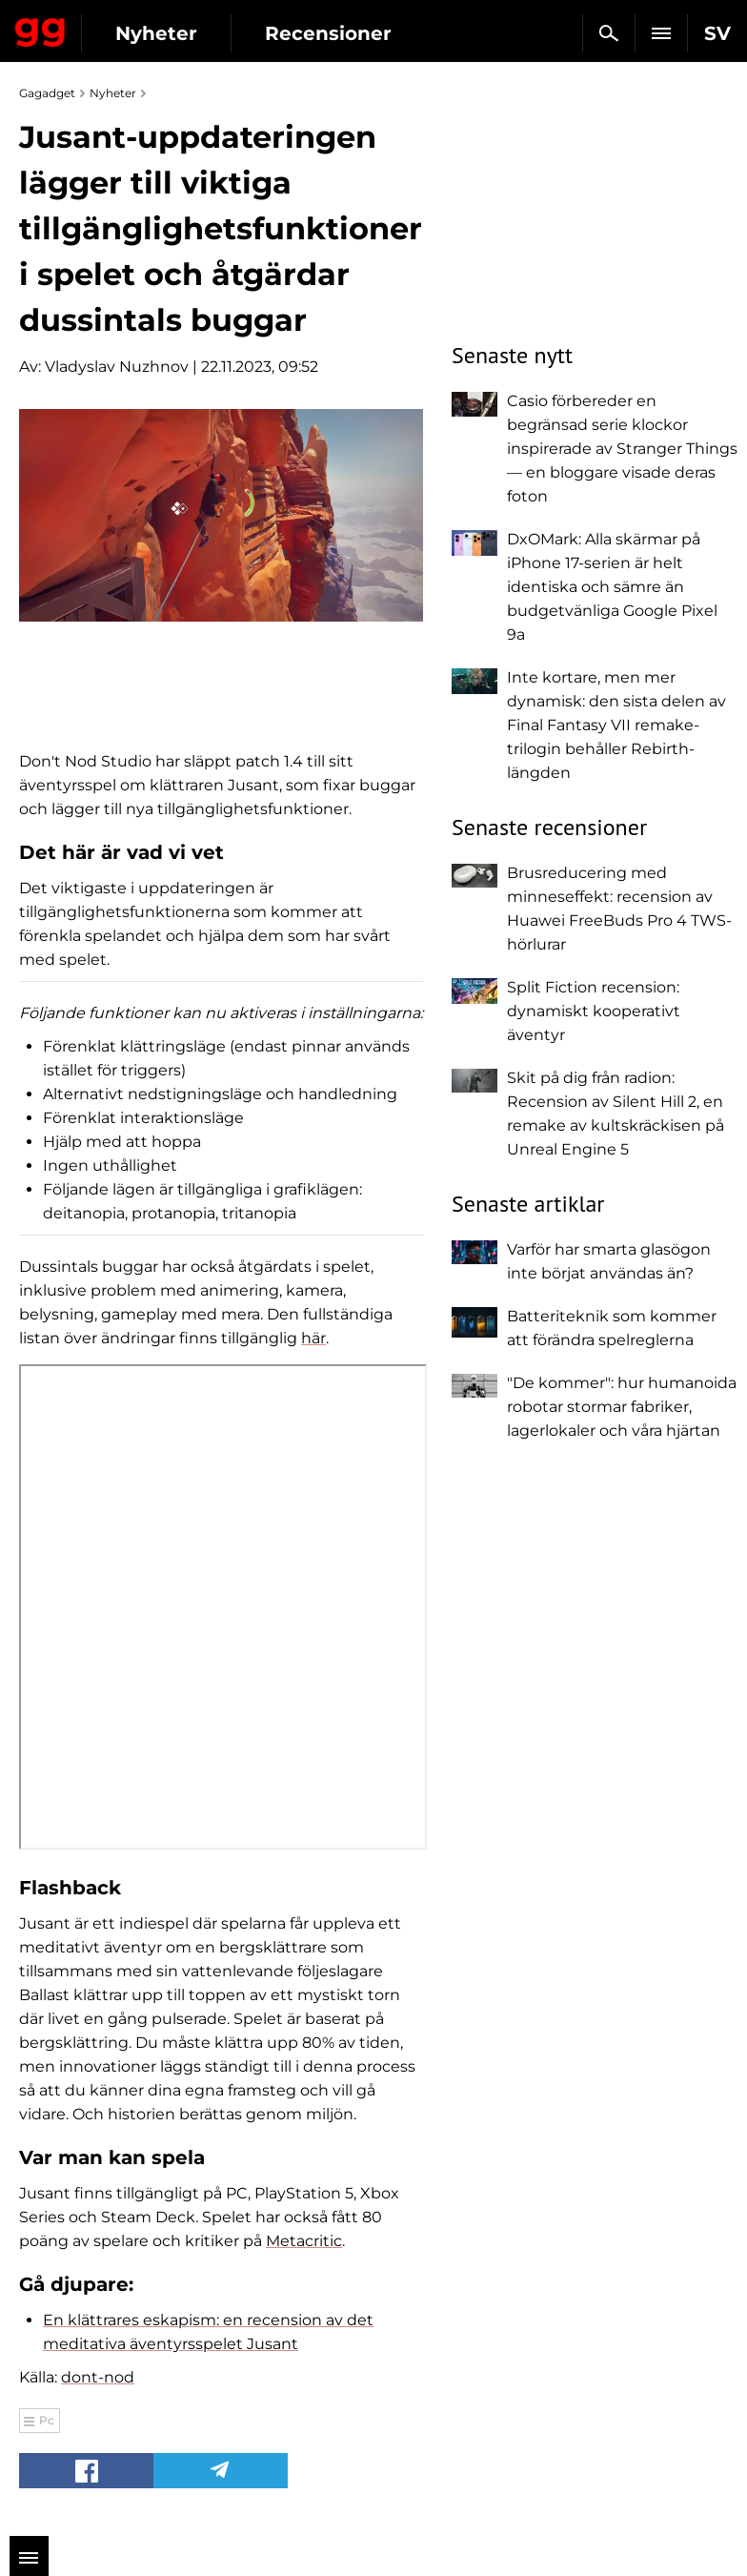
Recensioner (328, 33)
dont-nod (97, 2377)
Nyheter (156, 33)
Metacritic (304, 2241)
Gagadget (40, 28)
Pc (46, 2420)
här (313, 1338)
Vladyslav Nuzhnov (117, 367)
